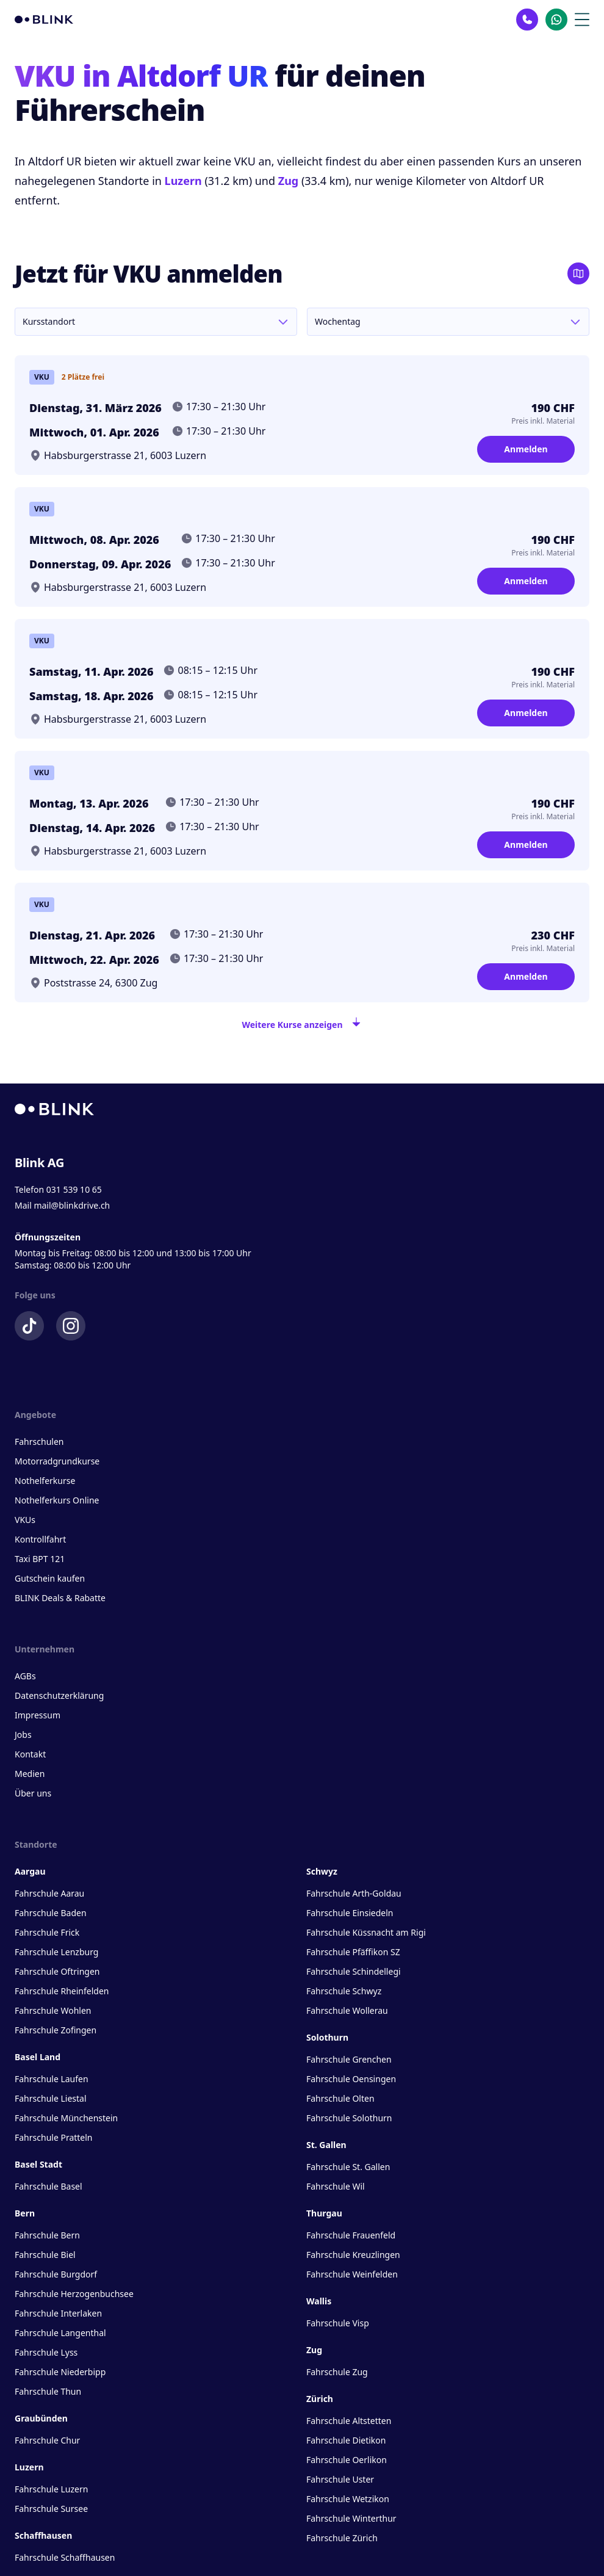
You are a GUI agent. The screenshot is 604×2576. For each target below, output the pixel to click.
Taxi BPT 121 (40, 1559)
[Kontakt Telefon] (527, 20)
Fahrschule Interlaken (58, 2313)
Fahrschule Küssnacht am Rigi (366, 1932)
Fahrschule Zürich (342, 2538)
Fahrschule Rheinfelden (62, 1991)
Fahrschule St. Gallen (348, 2167)
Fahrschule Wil (335, 2186)
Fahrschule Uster (340, 2479)
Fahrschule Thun (48, 2391)
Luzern (183, 180)
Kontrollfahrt (40, 1539)
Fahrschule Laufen (51, 2079)
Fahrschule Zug (337, 2372)
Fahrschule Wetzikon (347, 2499)
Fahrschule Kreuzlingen (353, 2254)
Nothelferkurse (45, 1480)
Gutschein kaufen (50, 1578)
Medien (30, 1773)
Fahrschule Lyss (46, 2352)
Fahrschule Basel (48, 2186)
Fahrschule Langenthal (60, 2333)
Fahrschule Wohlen (53, 2010)
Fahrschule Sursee (51, 2508)
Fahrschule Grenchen (349, 2059)
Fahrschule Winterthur (351, 2518)
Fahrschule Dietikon (346, 2440)
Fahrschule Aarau (49, 1893)
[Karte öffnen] (578, 273)
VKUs (25, 1519)
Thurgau (324, 2213)
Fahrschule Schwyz (343, 1991)
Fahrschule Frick (47, 1932)
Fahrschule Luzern (51, 2489)
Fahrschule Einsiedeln (349, 1913)
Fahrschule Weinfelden (352, 2274)
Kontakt (30, 1754)
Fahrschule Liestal (51, 2098)
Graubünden (41, 2418)
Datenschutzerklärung (59, 1695)
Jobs (23, 1734)
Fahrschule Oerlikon (346, 2460)
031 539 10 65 (74, 1189)
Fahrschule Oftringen (57, 1971)
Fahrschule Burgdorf (56, 2274)
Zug (288, 180)
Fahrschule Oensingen (351, 2079)
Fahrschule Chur (47, 2440)
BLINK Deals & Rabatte (60, 1598)
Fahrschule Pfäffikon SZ (353, 1952)
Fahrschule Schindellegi (353, 1971)
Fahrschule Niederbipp (60, 2372)
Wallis (318, 2301)
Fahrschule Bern (47, 2235)
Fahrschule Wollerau (347, 2010)
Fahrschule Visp (337, 2323)
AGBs (25, 1676)
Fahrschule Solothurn (349, 2118)
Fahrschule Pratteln (54, 2137)
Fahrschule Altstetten (348, 2420)
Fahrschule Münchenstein (66, 2118)
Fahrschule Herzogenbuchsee (74, 2293)
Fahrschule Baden (51, 1913)
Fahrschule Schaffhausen (65, 2557)
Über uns (33, 1793)
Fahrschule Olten (340, 2098)
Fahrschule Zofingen (55, 2030)
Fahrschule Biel (45, 2254)
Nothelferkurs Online (57, 1500)
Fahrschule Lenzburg (56, 1952)
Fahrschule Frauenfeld (350, 2235)
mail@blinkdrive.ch (72, 1205)
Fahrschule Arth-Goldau (353, 1893)
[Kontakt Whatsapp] (556, 20)
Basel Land (37, 2057)
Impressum (37, 1715)
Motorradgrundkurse (57, 1461)
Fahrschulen (39, 1441)
